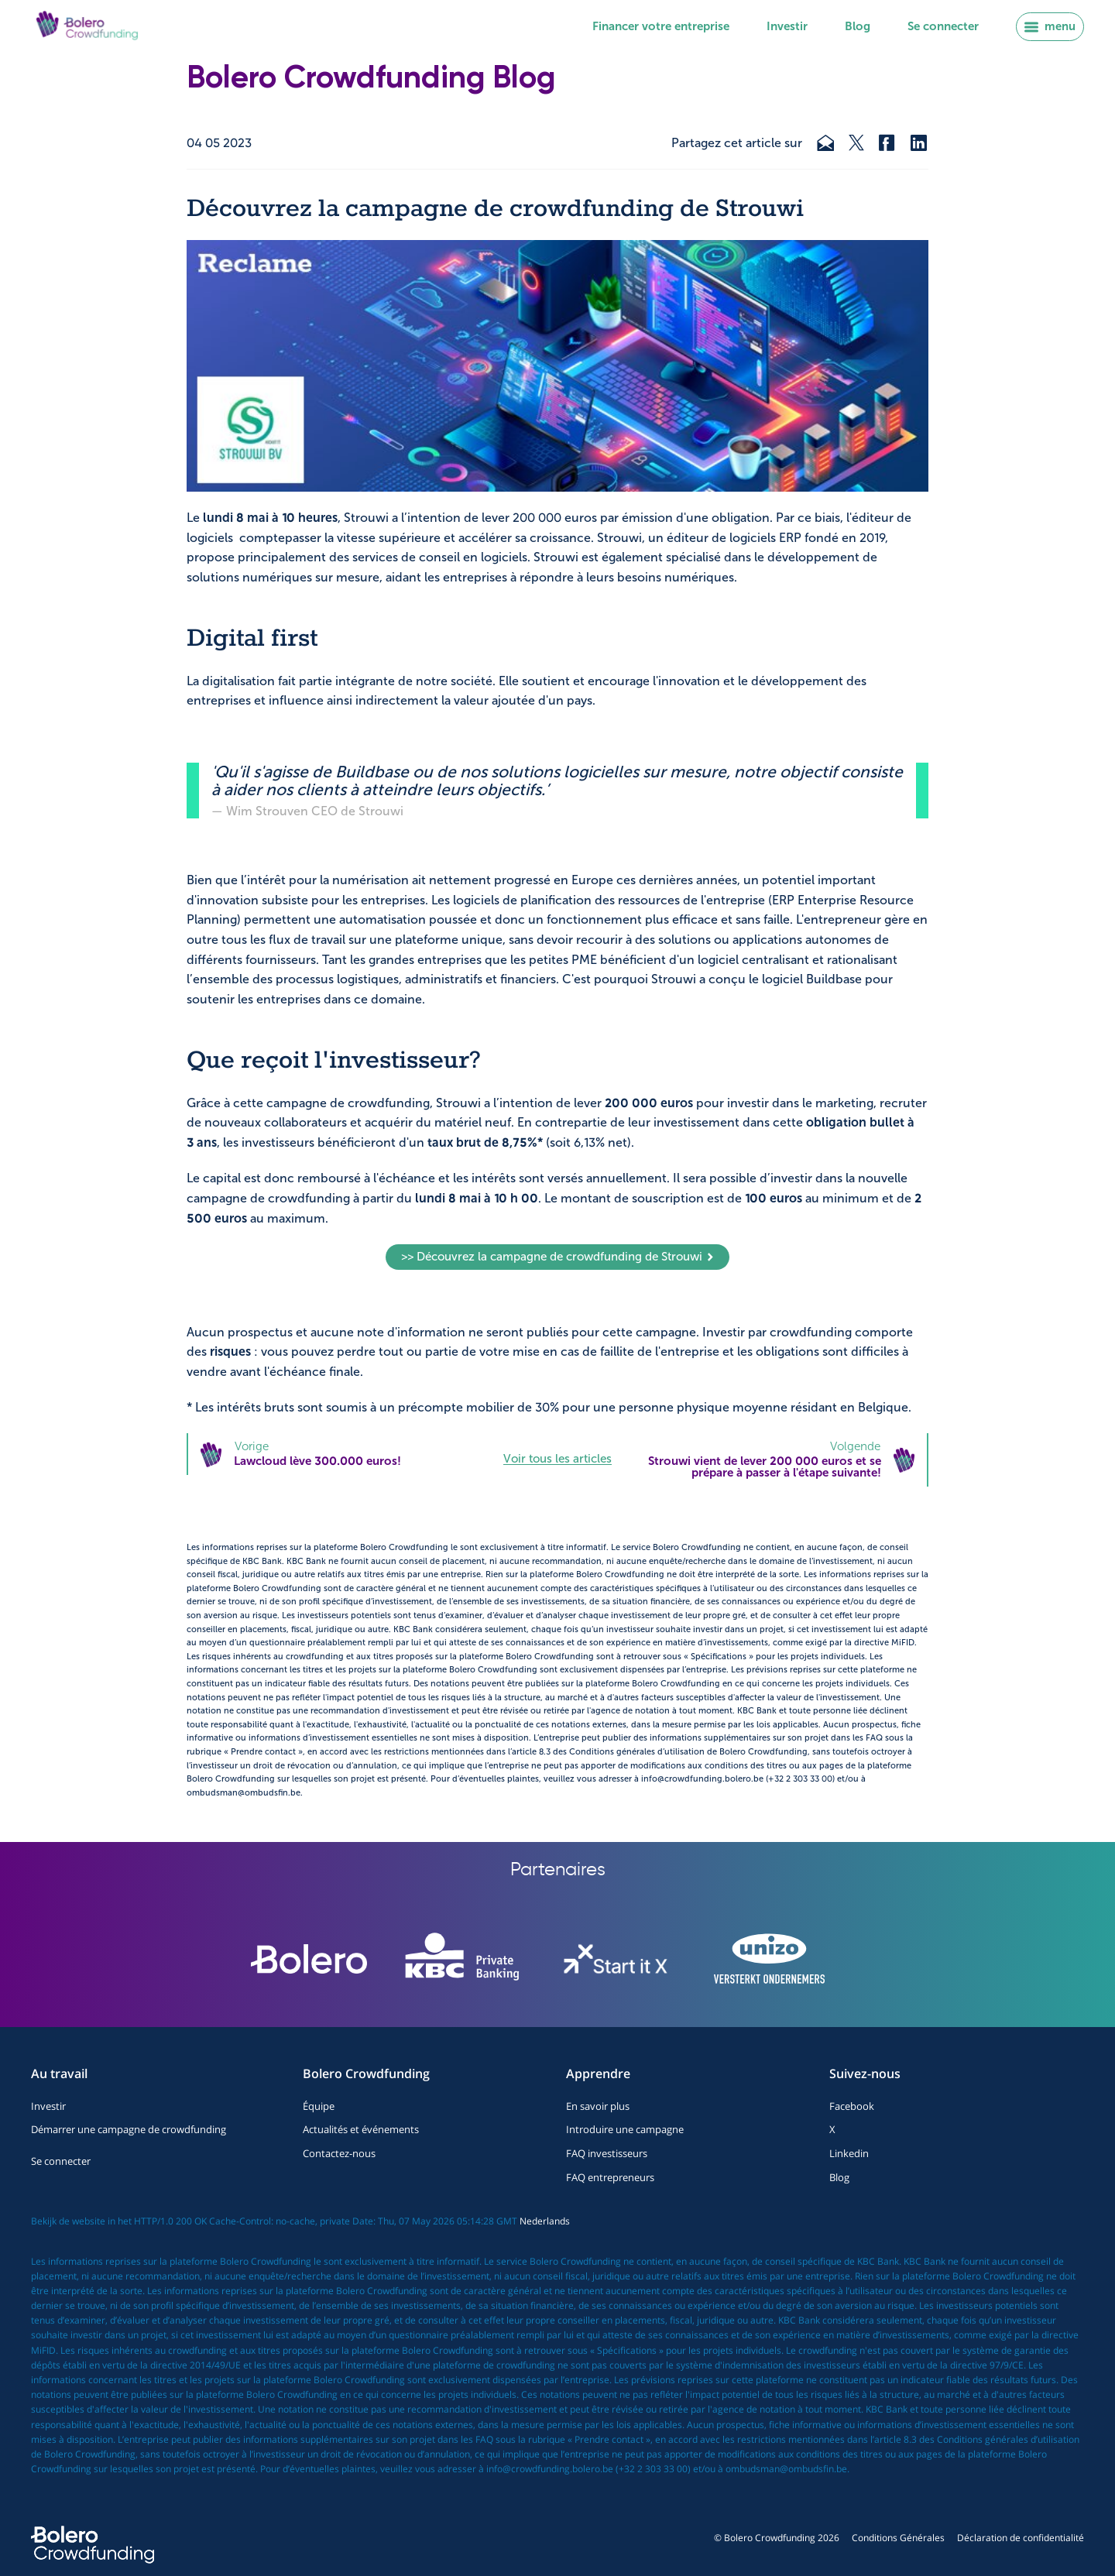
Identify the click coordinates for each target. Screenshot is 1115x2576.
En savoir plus (598, 2106)
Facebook (851, 2106)
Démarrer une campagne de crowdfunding (128, 2129)
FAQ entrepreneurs (610, 2177)
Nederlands (545, 2221)
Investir (787, 26)
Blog (857, 26)
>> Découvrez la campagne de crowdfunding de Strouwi (558, 1257)
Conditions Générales (898, 2537)
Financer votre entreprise (660, 26)
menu (1050, 26)
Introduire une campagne (625, 2129)
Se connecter (943, 26)
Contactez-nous (339, 2153)
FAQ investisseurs (606, 2153)
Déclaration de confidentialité (1020, 2537)
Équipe (318, 2106)
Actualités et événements (361, 2129)
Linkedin (849, 2153)
